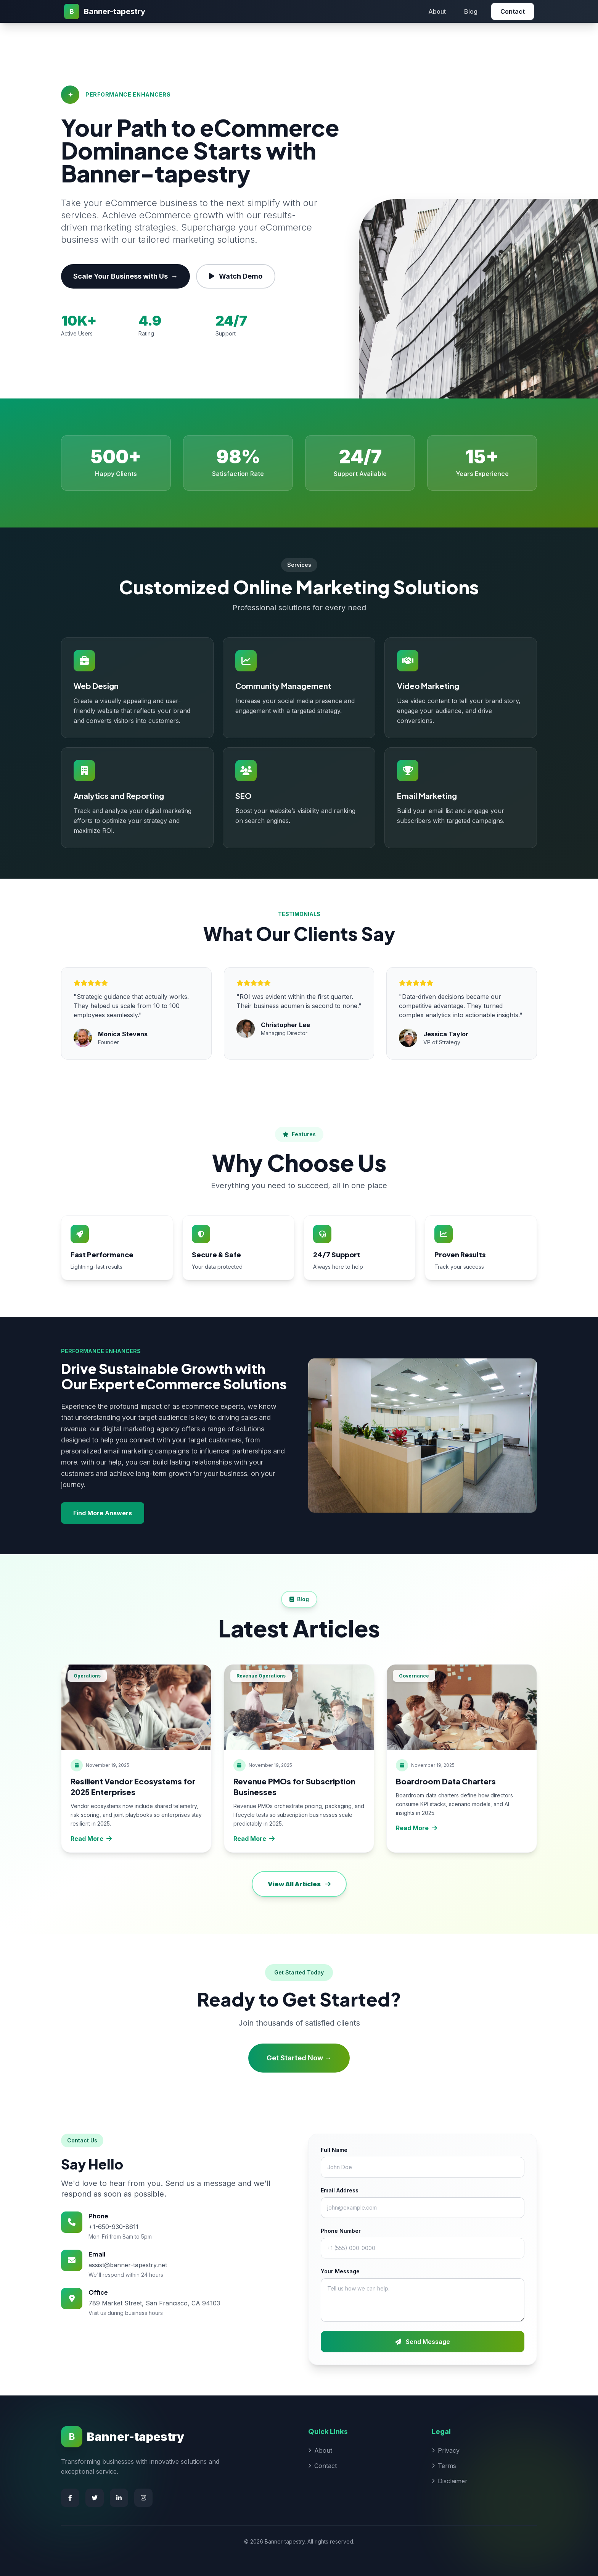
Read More (91, 1838)
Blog (470, 11)
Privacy (446, 2450)
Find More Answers (102, 1513)
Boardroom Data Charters (446, 1781)
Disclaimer (450, 2481)
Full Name (334, 2150)
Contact (512, 11)
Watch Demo (235, 276)
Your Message (340, 2271)
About (437, 11)
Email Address (339, 2190)
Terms (444, 2466)
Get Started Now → (299, 2058)
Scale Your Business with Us (125, 276)
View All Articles (299, 1884)
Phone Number (341, 2231)
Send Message (422, 2341)
